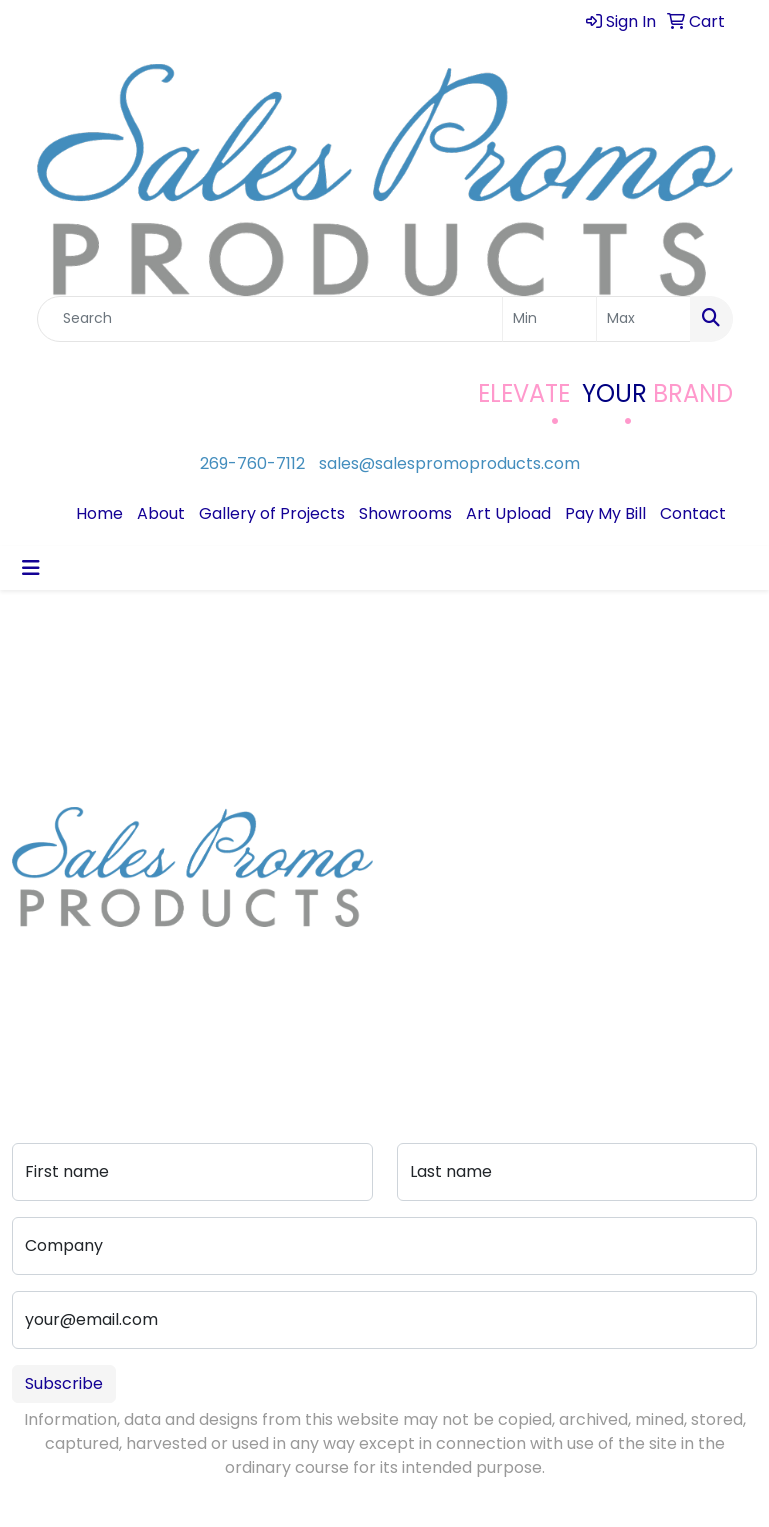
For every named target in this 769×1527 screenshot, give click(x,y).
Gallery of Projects (272, 513)
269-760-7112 (252, 463)
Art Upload (508, 513)
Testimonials (433, 904)
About (161, 513)
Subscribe (64, 1383)
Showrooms (405, 513)
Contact (693, 513)
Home (99, 513)
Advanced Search (529, 912)
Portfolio (526, 1004)
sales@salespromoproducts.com (449, 463)
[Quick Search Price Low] (549, 319)
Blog (414, 876)
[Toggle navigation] (31, 568)
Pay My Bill (605, 513)
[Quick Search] (270, 319)
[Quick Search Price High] (643, 319)
